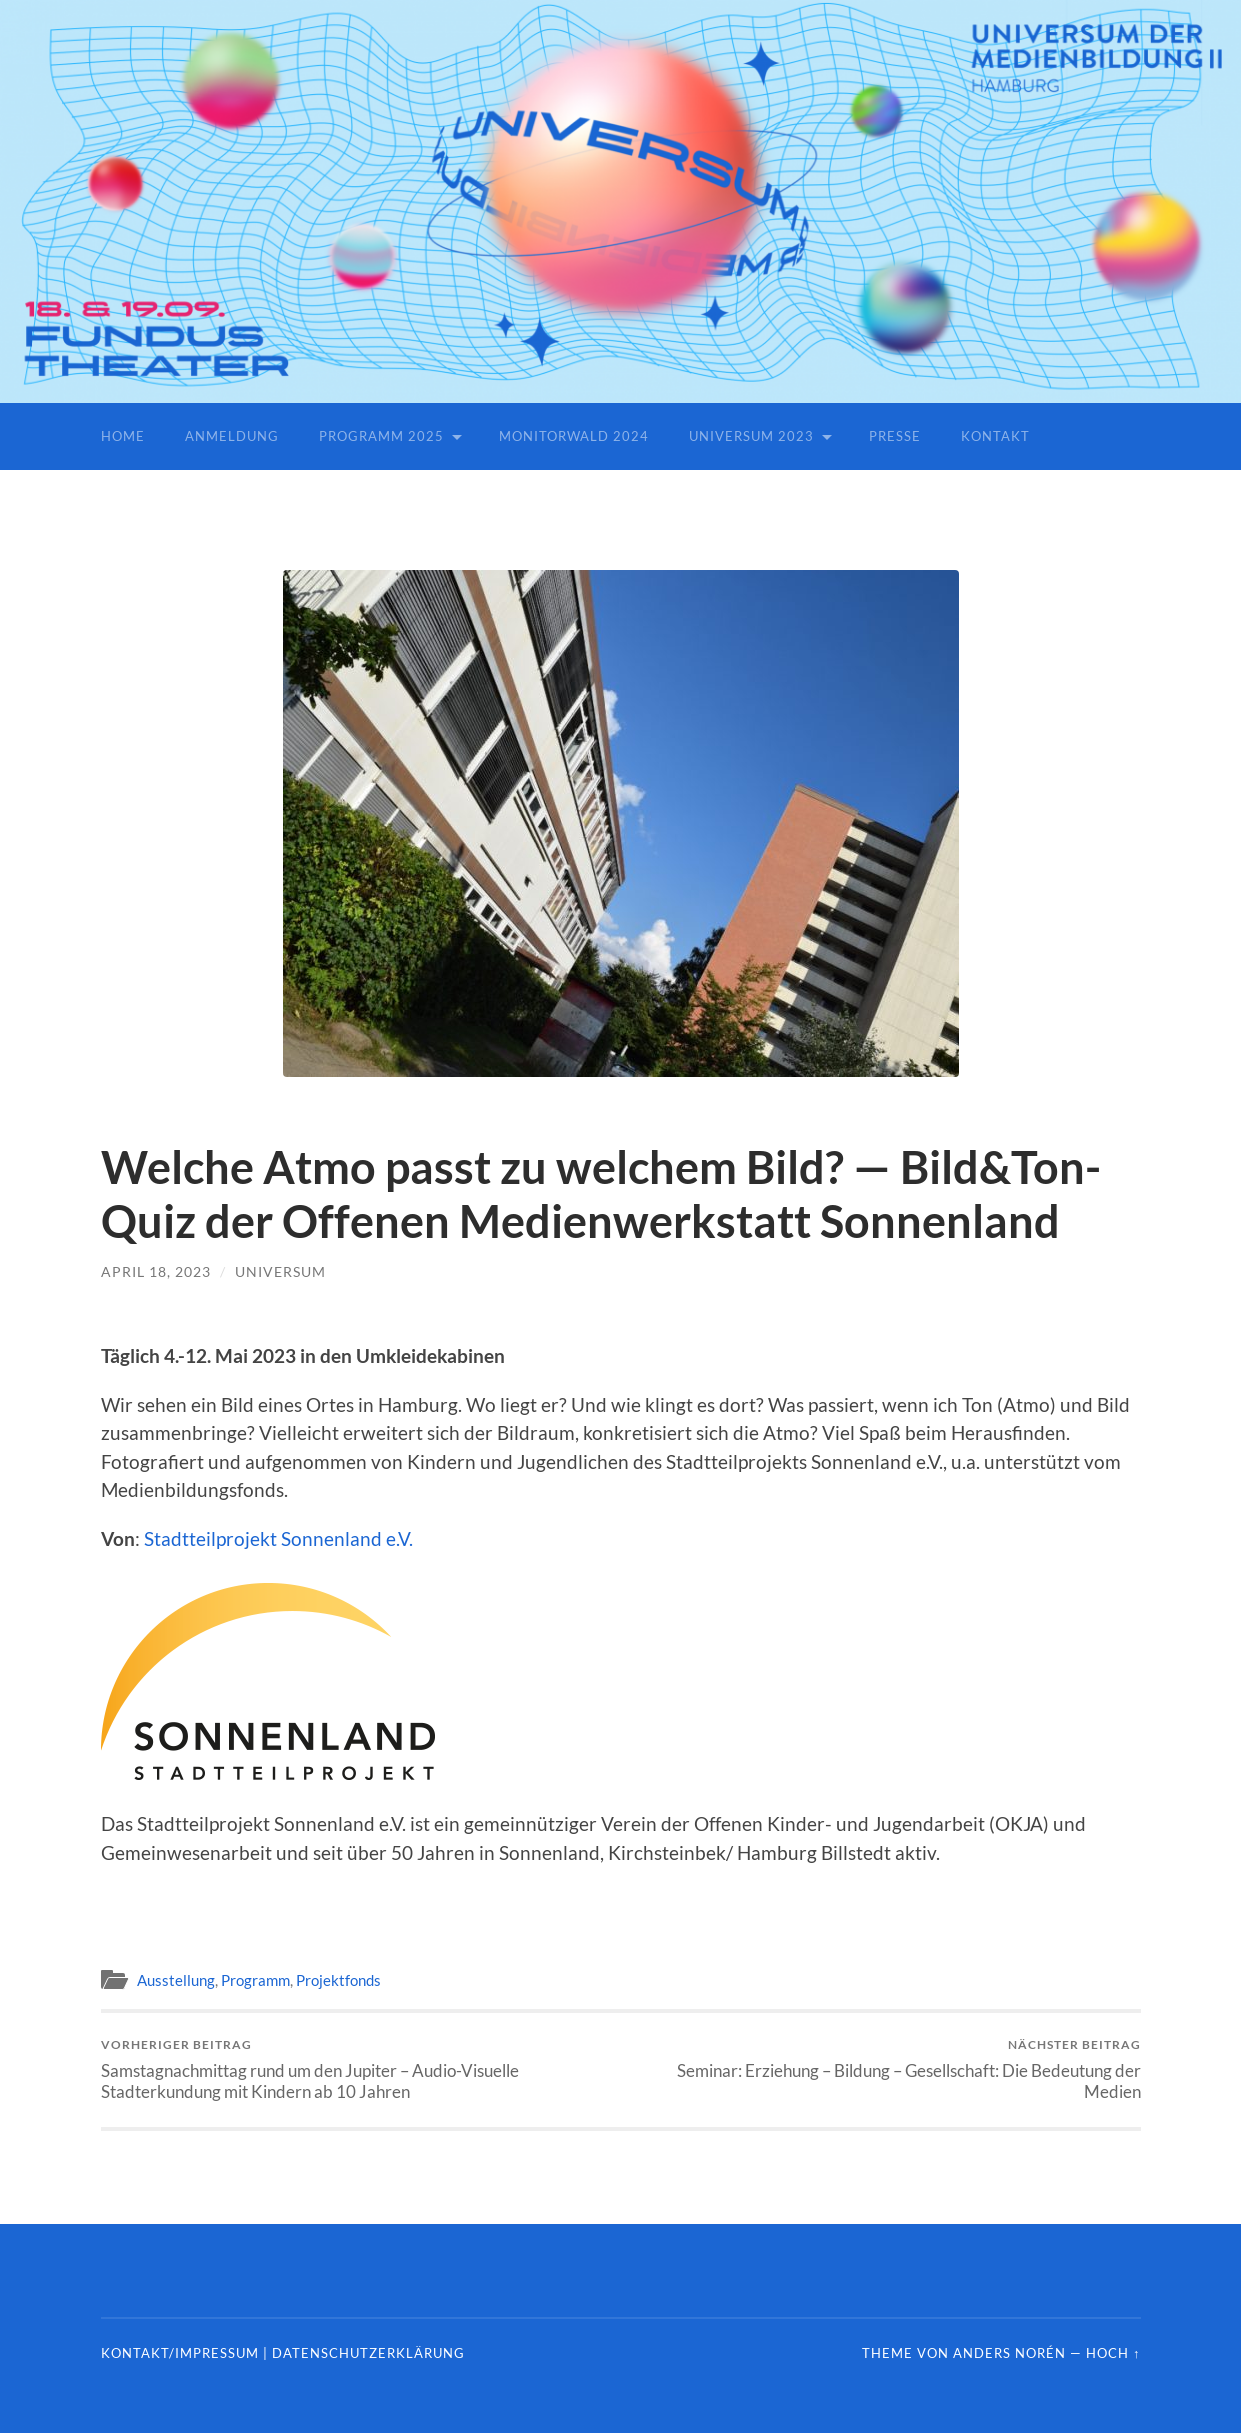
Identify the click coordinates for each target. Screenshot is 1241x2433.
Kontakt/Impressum (180, 2353)
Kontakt (995, 436)
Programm (255, 1980)
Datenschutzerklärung (368, 2353)
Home (123, 436)
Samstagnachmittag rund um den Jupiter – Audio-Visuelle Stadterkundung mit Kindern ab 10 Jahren (356, 2069)
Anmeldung (232, 436)
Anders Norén (1009, 2353)
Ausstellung (176, 1980)
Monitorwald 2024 (574, 436)
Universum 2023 (751, 436)
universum (280, 1271)
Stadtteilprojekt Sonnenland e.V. (278, 1538)
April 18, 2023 (156, 1271)
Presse (895, 436)
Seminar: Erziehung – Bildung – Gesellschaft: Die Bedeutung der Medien (886, 2069)
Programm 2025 (381, 436)
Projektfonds (338, 1980)
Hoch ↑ (1113, 2353)
